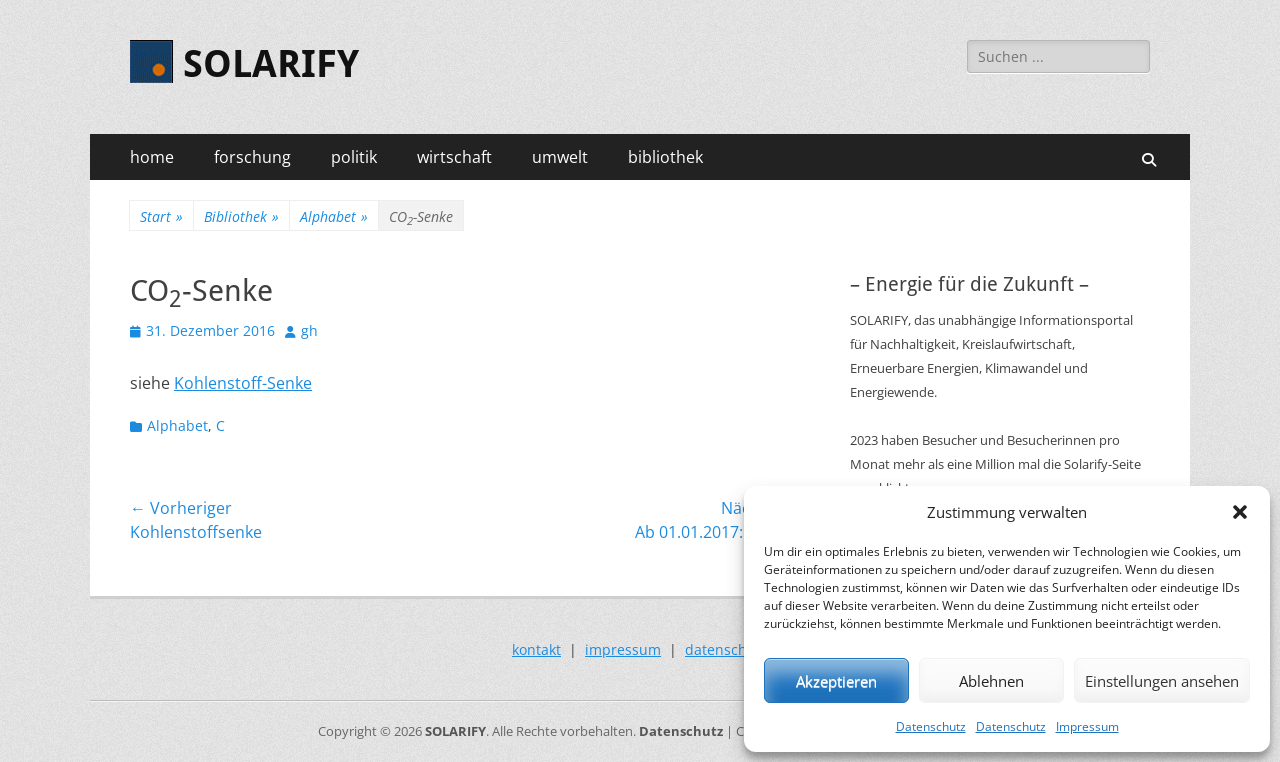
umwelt (560, 157)
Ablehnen (991, 681)
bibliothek (665, 157)
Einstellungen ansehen (1162, 681)
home (152, 157)
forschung (252, 157)
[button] (1240, 512)
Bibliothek (241, 216)
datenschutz (726, 649)
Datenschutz (931, 726)
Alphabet (334, 216)
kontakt (536, 649)
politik (354, 157)
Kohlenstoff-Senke (243, 383)
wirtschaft (454, 157)
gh (309, 330)
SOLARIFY (271, 64)
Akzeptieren (836, 681)
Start (161, 216)
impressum (623, 649)
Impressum (1087, 726)
